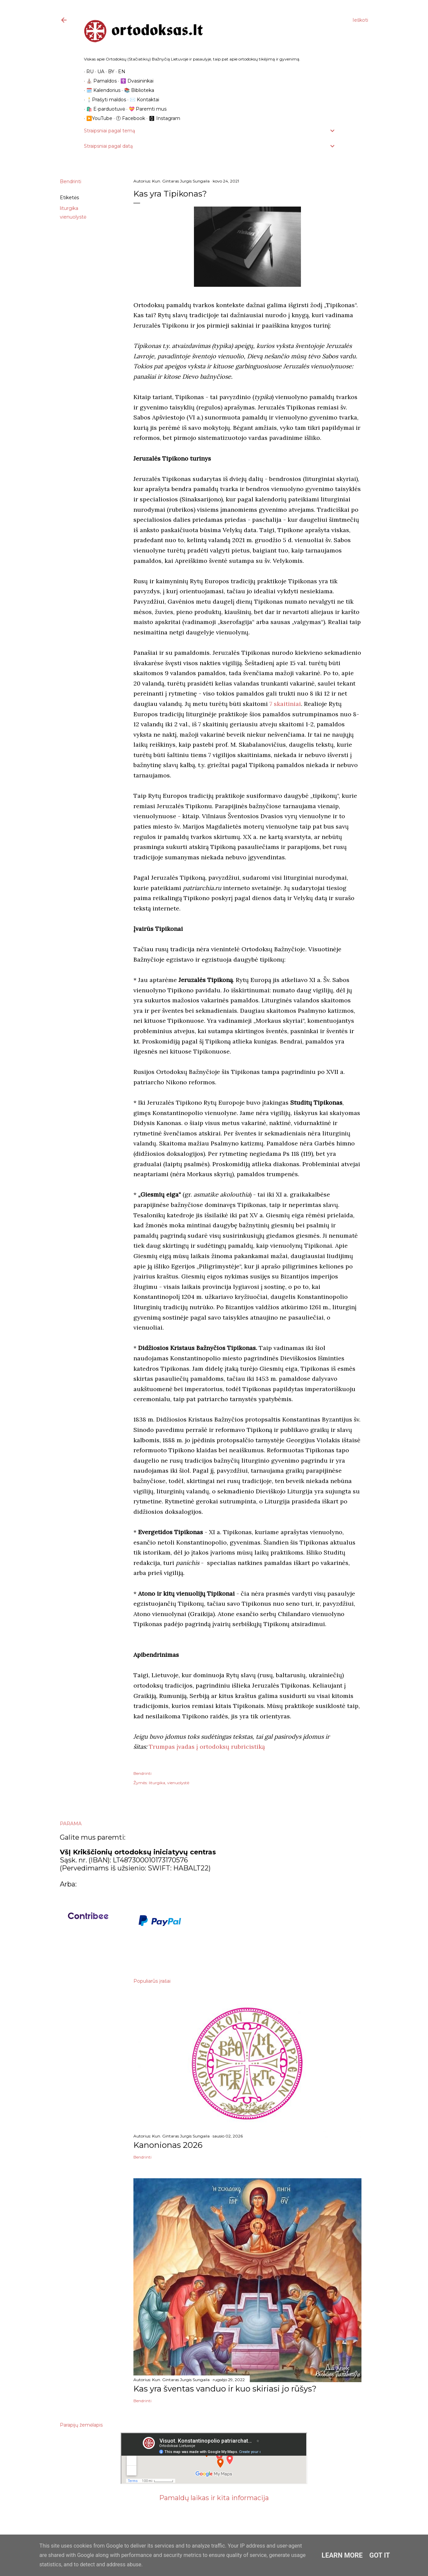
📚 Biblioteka (137, 90)
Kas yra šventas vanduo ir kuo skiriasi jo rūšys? (225, 2389)
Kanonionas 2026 (167, 2145)
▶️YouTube (97, 118)
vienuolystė (73, 217)
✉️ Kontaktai (142, 100)
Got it (379, 2555)
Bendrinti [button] (70, 181)
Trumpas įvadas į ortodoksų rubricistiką (207, 1746)
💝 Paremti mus (145, 109)
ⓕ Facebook (128, 118)
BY (109, 72)
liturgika (69, 208)
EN (119, 72)
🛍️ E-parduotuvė (103, 109)
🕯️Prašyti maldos (104, 100)
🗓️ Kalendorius (101, 90)
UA (98, 72)
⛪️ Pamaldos (99, 81)
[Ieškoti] (360, 20)
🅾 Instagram (162, 118)
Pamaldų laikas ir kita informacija (214, 2498)
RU (87, 72)
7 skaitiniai (285, 704)
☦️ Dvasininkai (134, 81)
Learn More (342, 2555)
